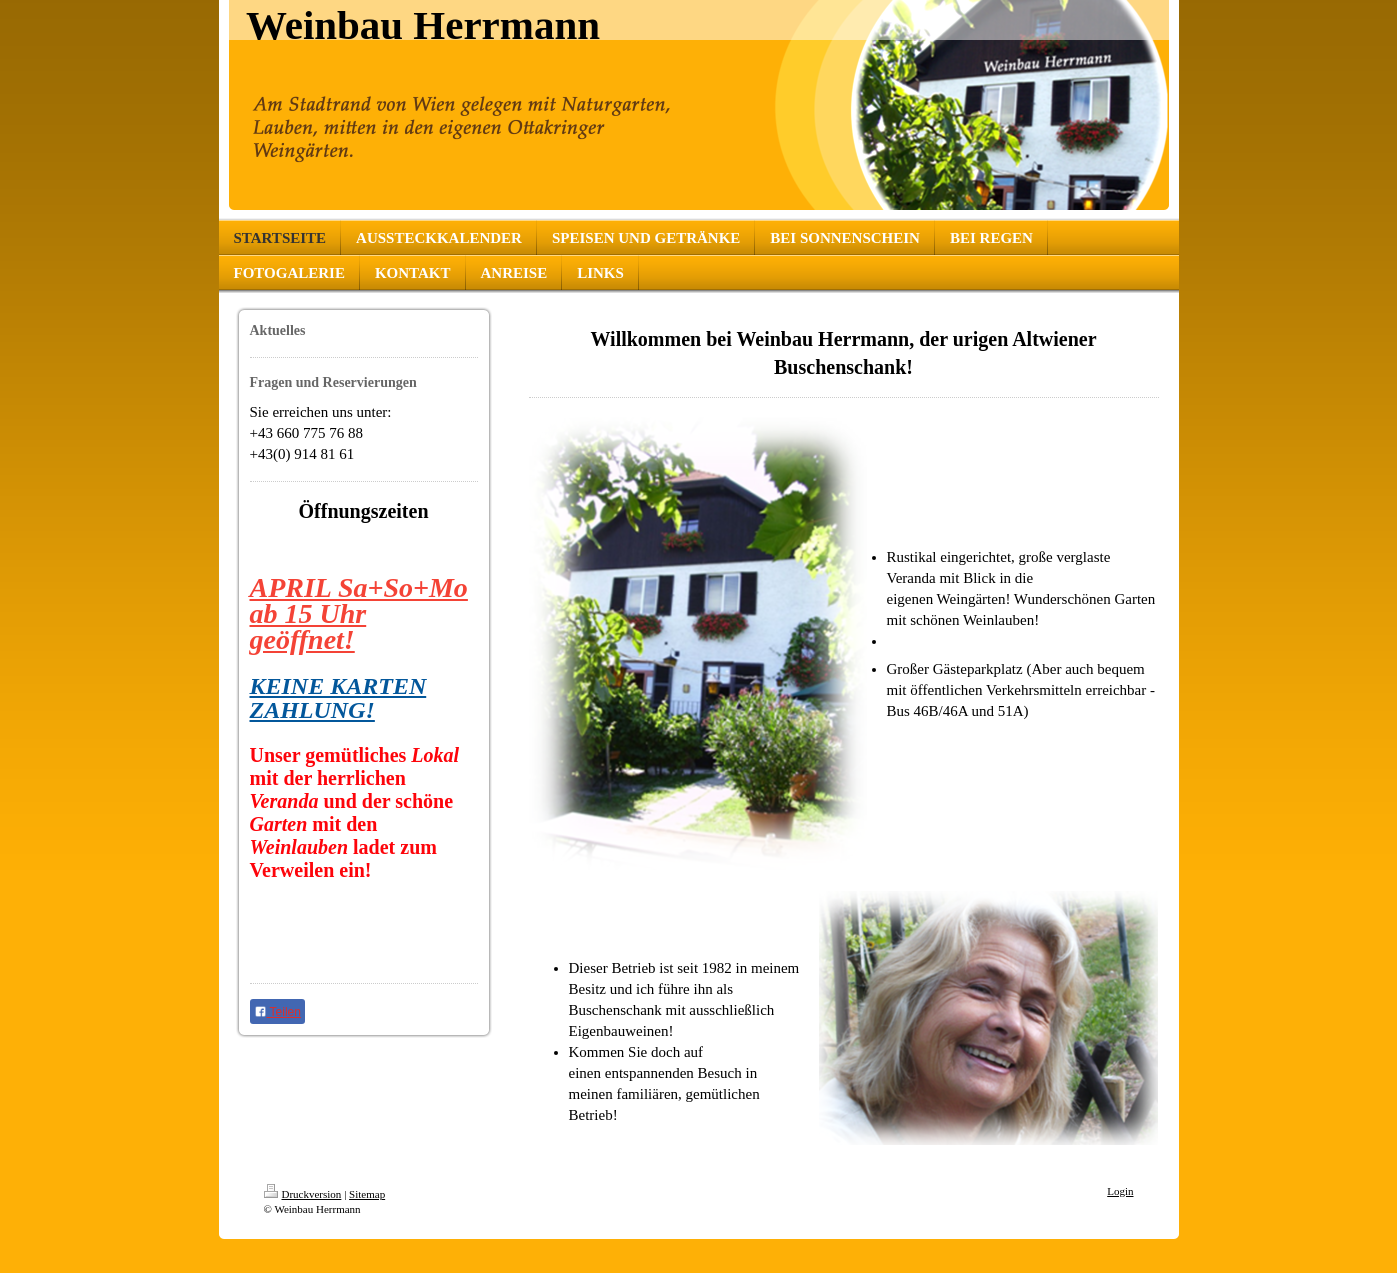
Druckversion (303, 1194)
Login (1120, 1191)
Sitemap (367, 1194)
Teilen (277, 1012)
